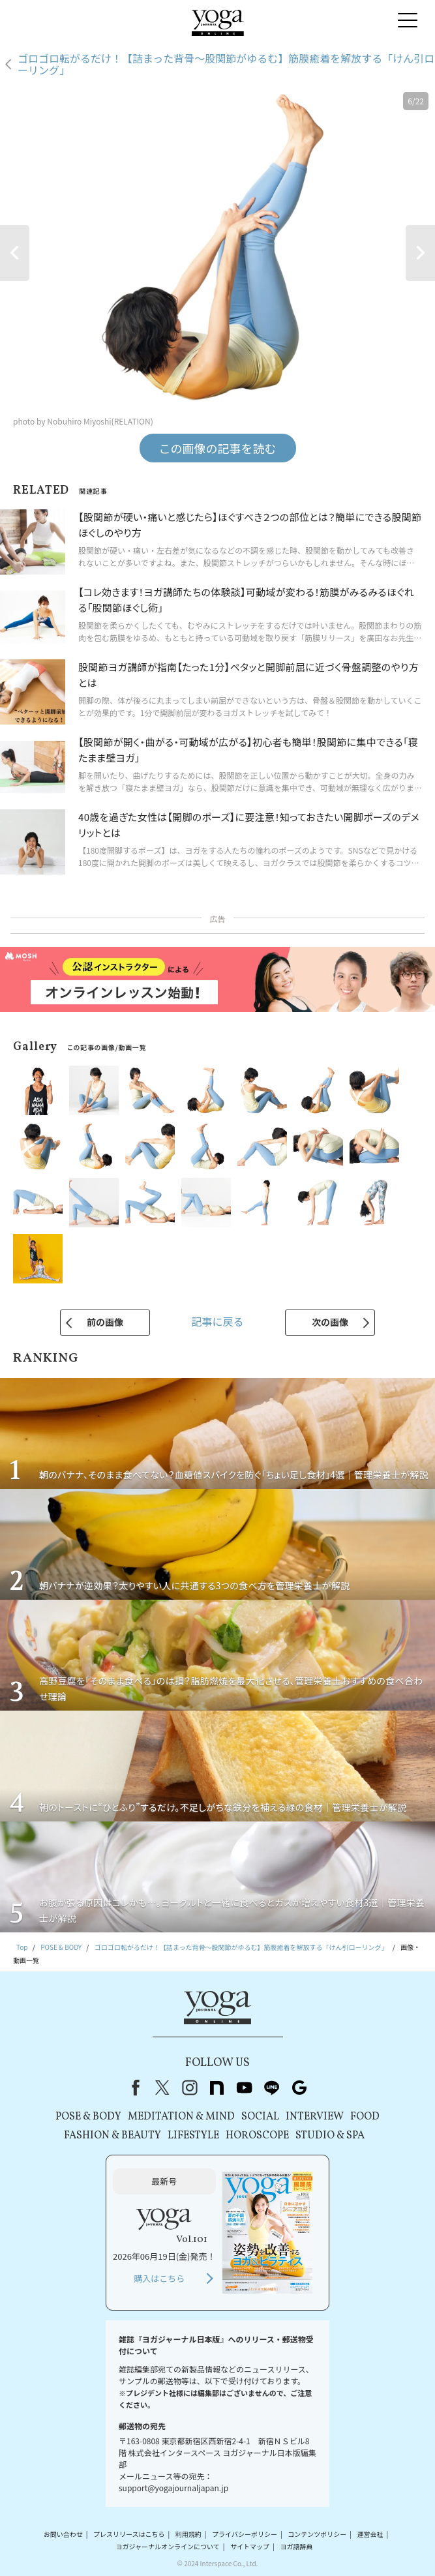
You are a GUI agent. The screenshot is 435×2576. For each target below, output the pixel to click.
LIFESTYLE (193, 2136)
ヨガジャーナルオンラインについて (168, 2546)
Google (299, 2087)
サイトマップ (249, 2546)
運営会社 (370, 2534)
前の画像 (105, 1321)
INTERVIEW (315, 2117)
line (271, 2087)
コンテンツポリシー (317, 2534)
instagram (189, 2087)
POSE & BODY (88, 2117)
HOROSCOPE (257, 2136)
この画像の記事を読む (218, 448)
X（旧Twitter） (162, 2087)
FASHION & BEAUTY (112, 2136)
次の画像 (330, 1321)
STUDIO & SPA (330, 2136)
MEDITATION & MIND (181, 2117)
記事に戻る (217, 1321)
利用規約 (188, 2534)
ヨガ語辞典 (296, 2546)
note (217, 2087)
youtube (244, 2087)
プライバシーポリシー (244, 2534)
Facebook (133, 2087)
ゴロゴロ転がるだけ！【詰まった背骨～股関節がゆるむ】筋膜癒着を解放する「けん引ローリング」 (226, 64)
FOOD (365, 2117)
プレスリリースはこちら (129, 2534)
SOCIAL (260, 2117)
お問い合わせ (63, 2534)
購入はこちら (159, 2278)
